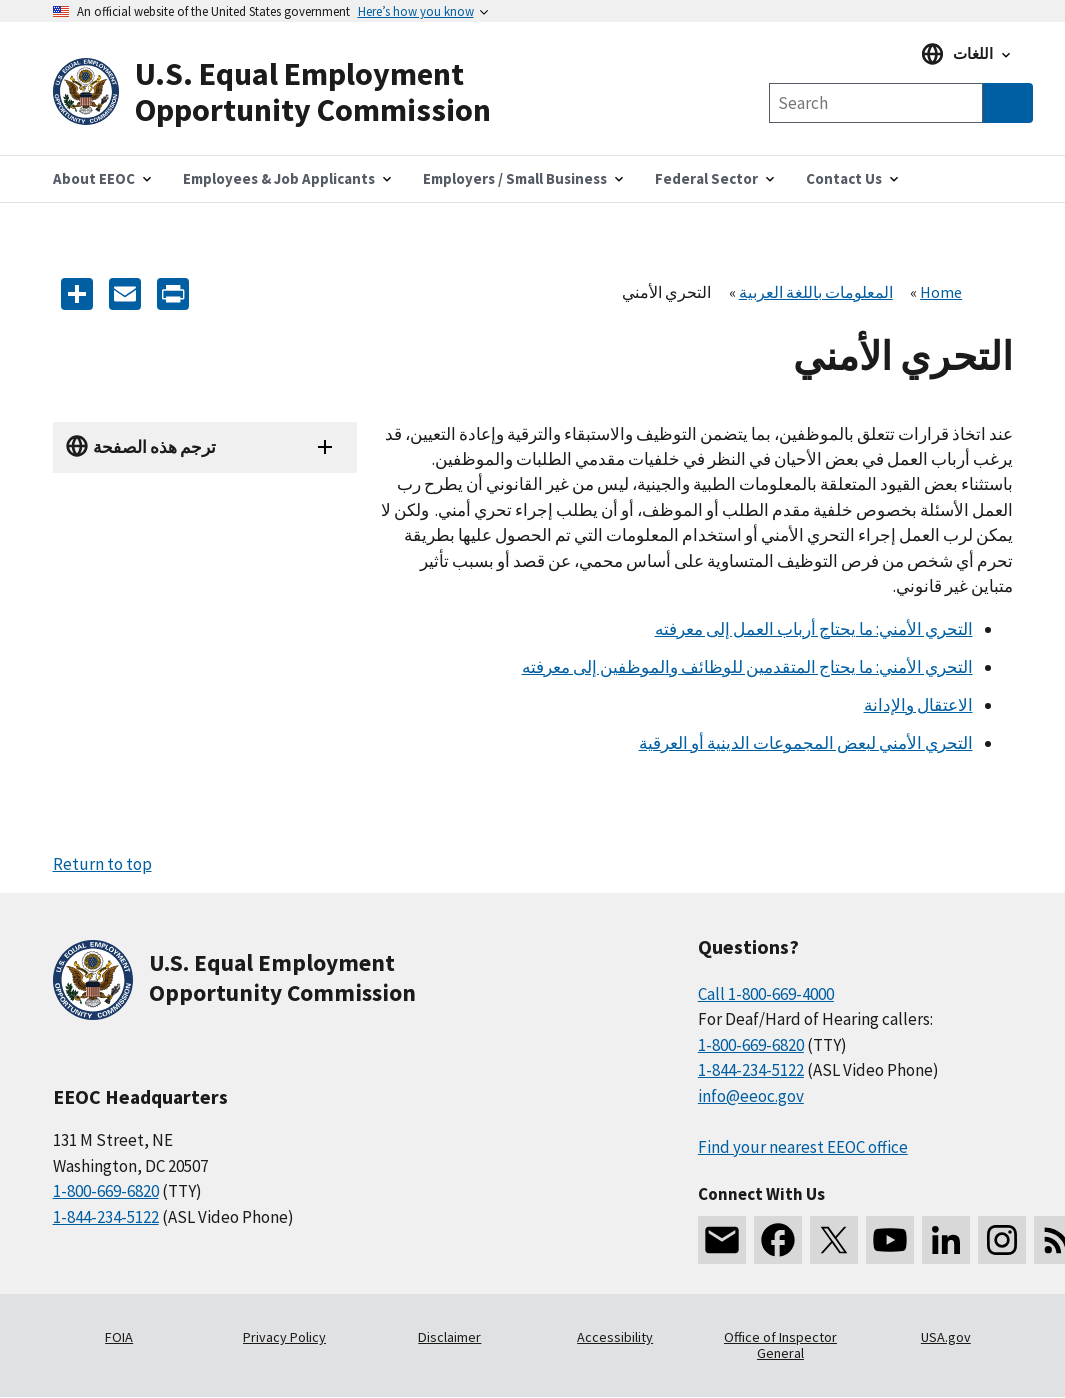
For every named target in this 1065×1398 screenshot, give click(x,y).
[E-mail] (125, 292)
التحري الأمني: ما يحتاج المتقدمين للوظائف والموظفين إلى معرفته (747, 667)
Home (941, 292)
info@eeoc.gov (751, 1096)
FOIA (119, 1337)
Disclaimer (449, 1337)
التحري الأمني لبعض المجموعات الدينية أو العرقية (806, 743)
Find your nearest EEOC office (803, 1147)
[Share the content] (77, 292)
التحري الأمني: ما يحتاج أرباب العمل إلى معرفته (814, 629)
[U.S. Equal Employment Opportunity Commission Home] (293, 92)
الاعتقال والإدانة (918, 705)
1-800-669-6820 (106, 1191)
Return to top (102, 864)
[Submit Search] (1008, 103)
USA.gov (946, 1337)
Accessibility (615, 1337)
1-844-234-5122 (106, 1217)
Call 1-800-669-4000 (766, 994)
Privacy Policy (284, 1337)
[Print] (173, 292)
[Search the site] (876, 103)
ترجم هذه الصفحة (154, 447)
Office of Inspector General (780, 1345)
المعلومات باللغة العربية (816, 292)
